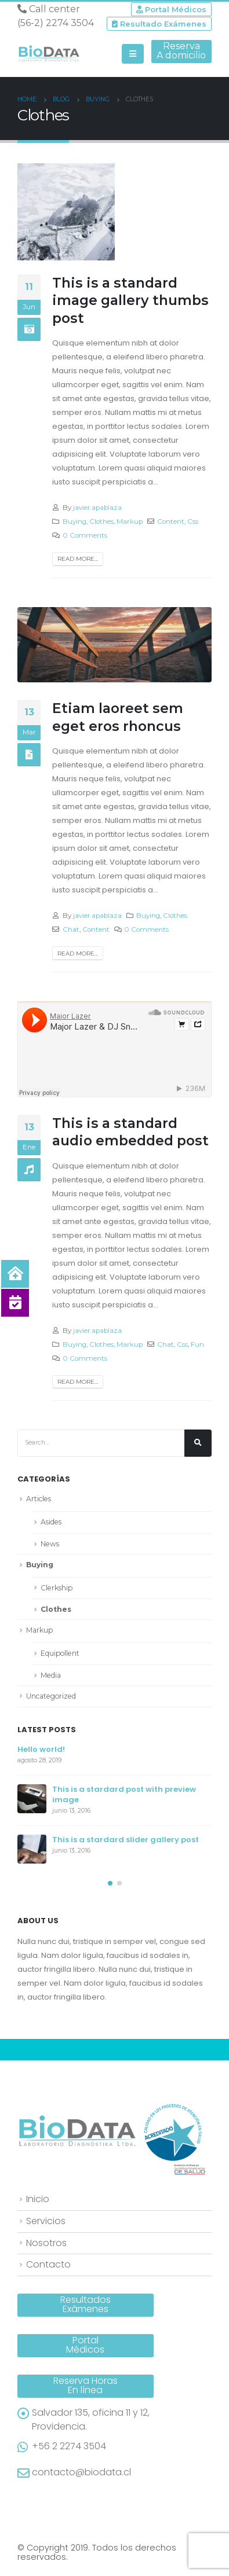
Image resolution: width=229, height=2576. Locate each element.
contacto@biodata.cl (81, 2472)
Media (51, 1675)
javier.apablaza (97, 508)
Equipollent (60, 1653)
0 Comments (85, 535)
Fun (197, 1344)
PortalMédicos (85, 2345)
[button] (110, 1883)
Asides (51, 1521)
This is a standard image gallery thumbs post (130, 300)
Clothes (101, 521)
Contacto (48, 2264)
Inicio (37, 2199)
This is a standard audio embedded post (130, 1132)
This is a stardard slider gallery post (125, 1839)
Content (170, 521)
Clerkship (56, 1587)
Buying (74, 521)
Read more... (77, 559)
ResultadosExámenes (85, 2304)
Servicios (46, 2221)
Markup (130, 521)
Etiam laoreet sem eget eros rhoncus (117, 717)
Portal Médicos (171, 9)
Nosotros (46, 2243)
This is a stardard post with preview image (124, 1794)
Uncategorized (51, 1696)
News (50, 1543)
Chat (71, 929)
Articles (38, 1498)
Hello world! (41, 1749)
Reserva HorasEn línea (85, 2385)
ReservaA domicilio (181, 51)
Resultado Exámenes (159, 23)
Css (192, 521)
